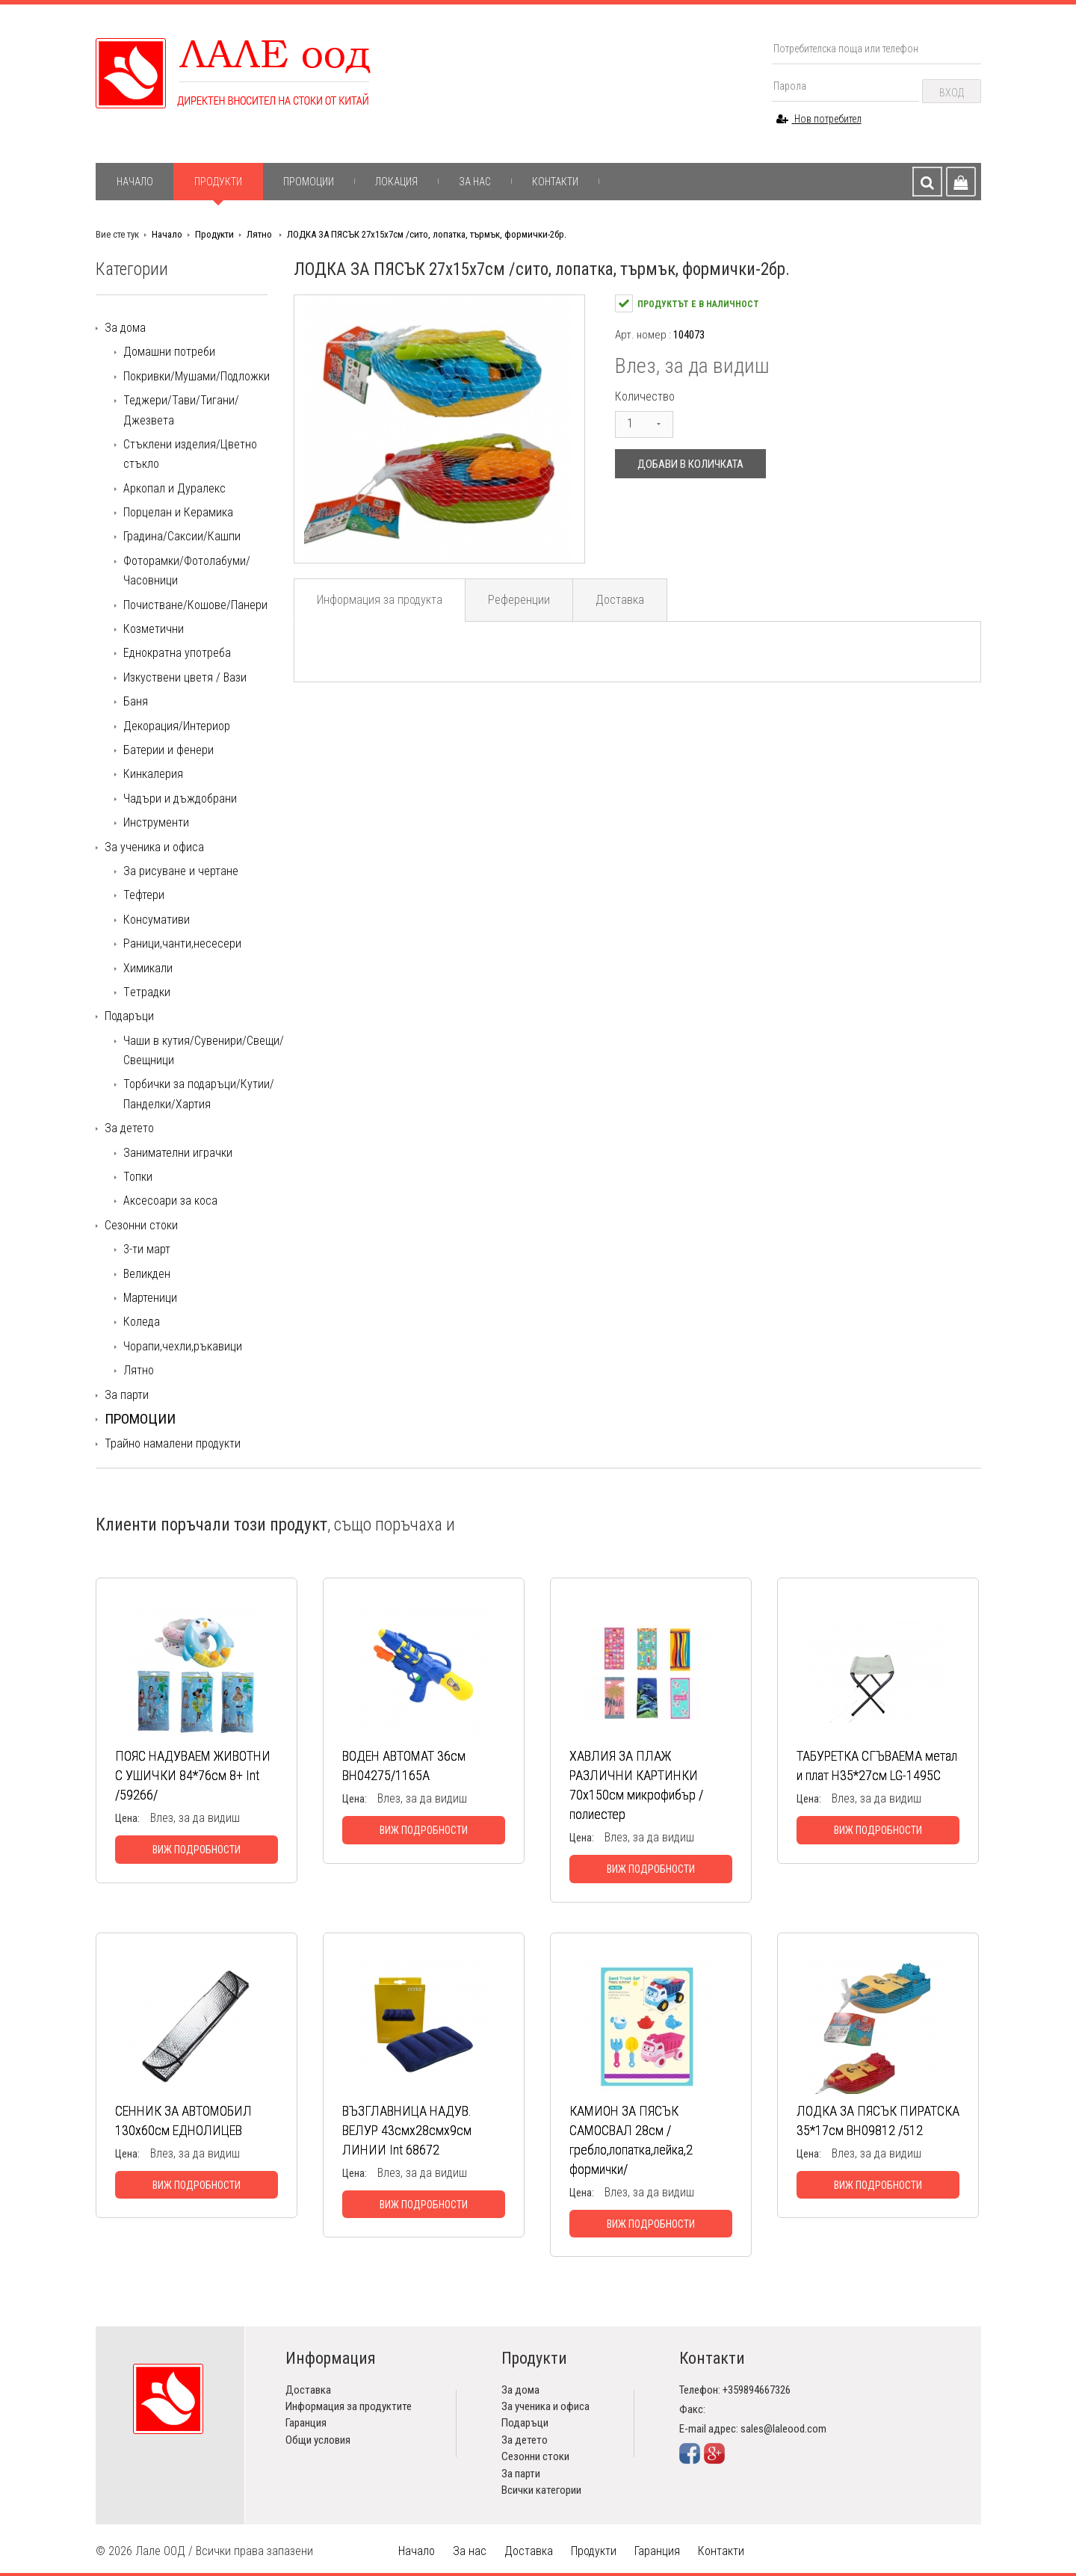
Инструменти (156, 822)
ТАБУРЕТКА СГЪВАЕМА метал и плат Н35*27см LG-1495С (877, 1765)
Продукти (218, 182)
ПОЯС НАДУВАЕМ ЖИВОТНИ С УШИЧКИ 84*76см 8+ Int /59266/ (192, 1775)
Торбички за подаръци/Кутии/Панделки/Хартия (198, 1094)
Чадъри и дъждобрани (180, 798)
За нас (475, 182)
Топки (137, 1177)
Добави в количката (690, 464)
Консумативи (156, 919)
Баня (135, 701)
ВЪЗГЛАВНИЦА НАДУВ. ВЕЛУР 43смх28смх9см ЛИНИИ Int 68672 (406, 2130)
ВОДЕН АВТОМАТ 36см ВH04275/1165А (404, 1765)
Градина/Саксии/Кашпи (182, 536)
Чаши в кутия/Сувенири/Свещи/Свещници (203, 1050)
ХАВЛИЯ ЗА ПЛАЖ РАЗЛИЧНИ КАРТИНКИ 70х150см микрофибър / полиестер (636, 1785)
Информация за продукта (379, 600)
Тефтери (143, 895)
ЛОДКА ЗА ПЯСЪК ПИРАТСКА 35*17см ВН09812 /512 (878, 2120)
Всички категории (541, 2490)
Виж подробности (196, 1850)
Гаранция (306, 2423)
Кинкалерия (153, 774)
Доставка (620, 600)
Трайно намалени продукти (173, 1443)
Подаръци (129, 1016)
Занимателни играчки (177, 1153)
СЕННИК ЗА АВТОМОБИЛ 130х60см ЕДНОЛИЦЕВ (183, 2120)
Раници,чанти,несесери (182, 943)
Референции (519, 600)
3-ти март (146, 1249)
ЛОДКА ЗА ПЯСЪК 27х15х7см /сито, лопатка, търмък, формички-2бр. (426, 234)
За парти (127, 1395)
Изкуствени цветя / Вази (185, 677)
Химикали (148, 968)
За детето (129, 1128)
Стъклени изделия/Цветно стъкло (190, 454)
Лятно (260, 234)
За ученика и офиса (154, 847)
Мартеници (150, 1298)
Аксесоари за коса (170, 1200)
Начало (135, 182)
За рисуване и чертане (180, 871)
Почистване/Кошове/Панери (195, 605)
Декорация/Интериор (176, 726)
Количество (645, 396)
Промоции (308, 182)
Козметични (153, 629)
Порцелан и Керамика (178, 512)
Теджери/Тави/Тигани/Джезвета (181, 410)
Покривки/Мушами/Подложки (196, 376)
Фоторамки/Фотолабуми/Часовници (186, 570)
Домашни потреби (169, 352)
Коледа (141, 1322)
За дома (125, 328)
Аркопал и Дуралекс (174, 488)
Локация (396, 182)
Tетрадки (146, 992)
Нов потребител (819, 119)
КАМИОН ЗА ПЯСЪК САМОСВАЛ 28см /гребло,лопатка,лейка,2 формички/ (631, 2140)
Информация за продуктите (348, 2406)
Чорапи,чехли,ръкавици (182, 1346)
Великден (146, 1274)
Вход (951, 93)
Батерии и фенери (168, 750)
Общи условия (317, 2440)
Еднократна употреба (177, 653)
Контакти (555, 182)
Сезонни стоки (141, 1225)
